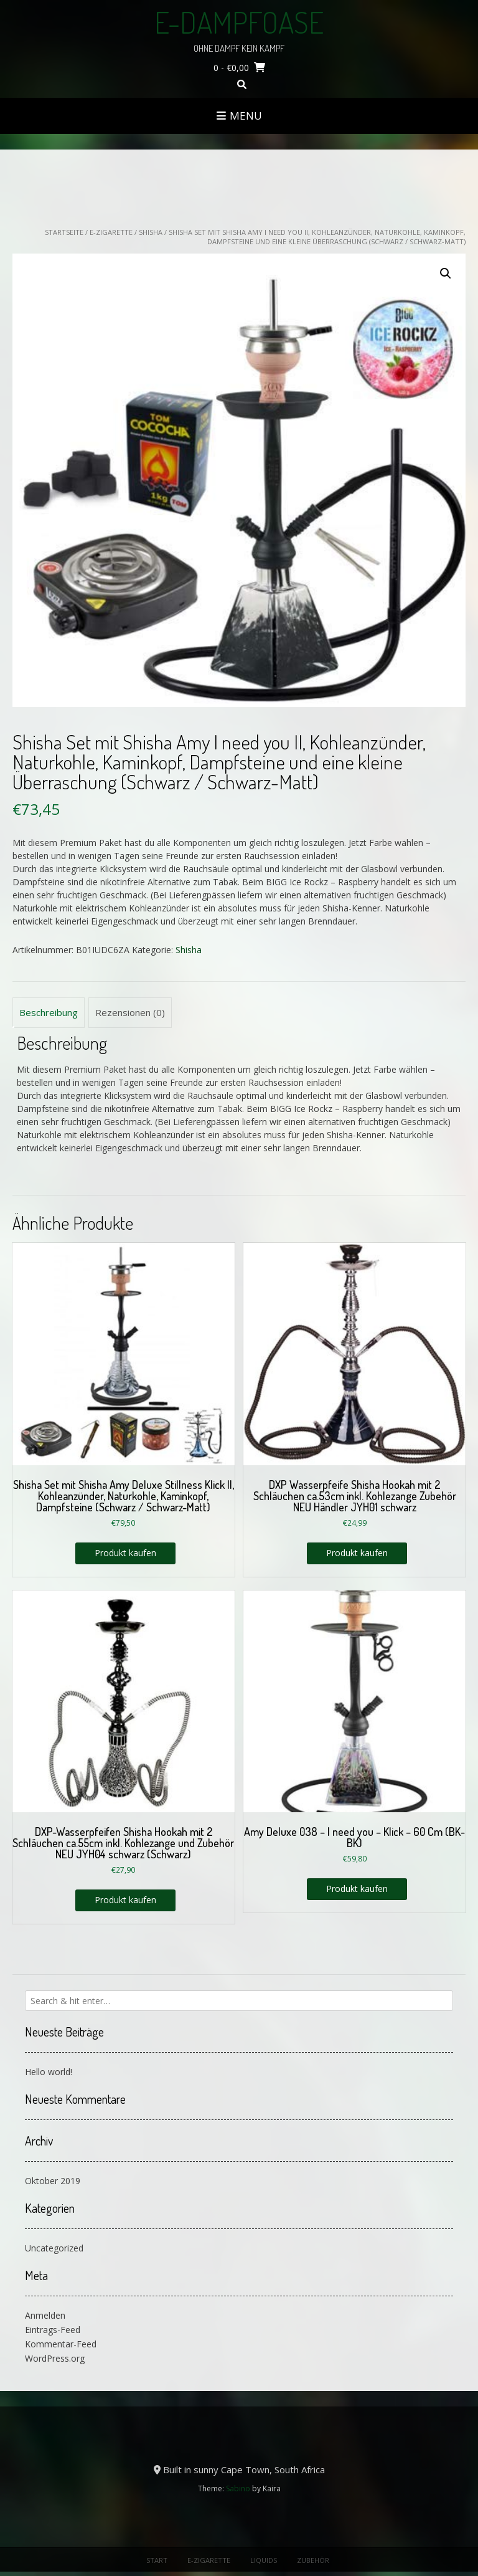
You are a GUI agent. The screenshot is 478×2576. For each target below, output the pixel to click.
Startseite (64, 232)
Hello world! (48, 2072)
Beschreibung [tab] (48, 1012)
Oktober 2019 (52, 2181)
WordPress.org (55, 2358)
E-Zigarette (111, 232)
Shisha (150, 232)
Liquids (263, 2560)
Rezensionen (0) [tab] (130, 1012)
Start (156, 2560)
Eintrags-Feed (52, 2330)
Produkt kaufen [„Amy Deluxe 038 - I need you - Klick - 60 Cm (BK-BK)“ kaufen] (357, 1888)
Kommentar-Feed (60, 2344)
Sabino (238, 2488)
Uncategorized (54, 2248)
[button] (445, 273)
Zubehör (313, 2560)
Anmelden (45, 2315)
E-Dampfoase (239, 21)
